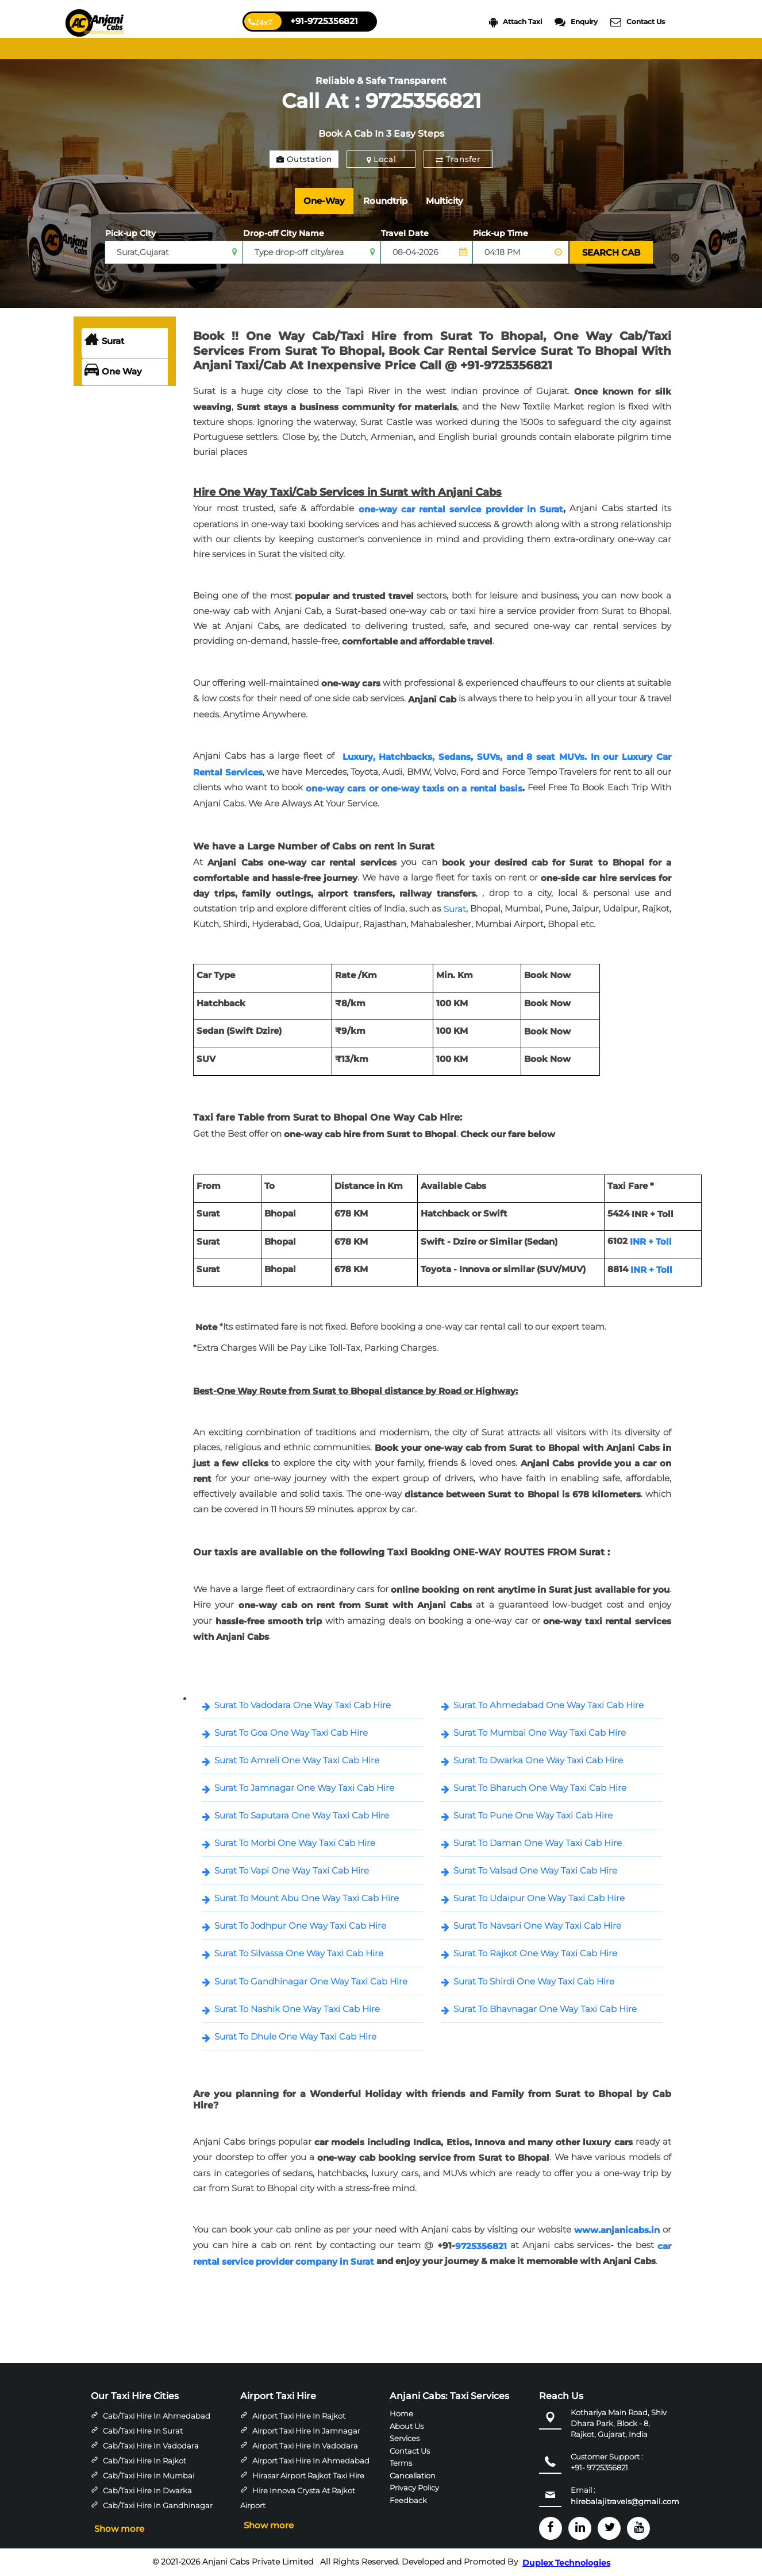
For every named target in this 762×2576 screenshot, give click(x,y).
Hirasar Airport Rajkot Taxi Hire (308, 2475)
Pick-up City (130, 233)
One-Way (324, 200)
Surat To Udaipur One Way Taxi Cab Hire (539, 1898)
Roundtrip (385, 200)
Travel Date (405, 233)
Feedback (408, 2499)
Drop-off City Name (283, 233)
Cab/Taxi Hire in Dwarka (147, 2490)
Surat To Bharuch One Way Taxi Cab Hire (539, 1787)
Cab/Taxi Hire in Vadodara (151, 2445)
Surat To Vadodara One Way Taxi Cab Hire (302, 1705)
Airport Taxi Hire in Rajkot (298, 2415)
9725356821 (481, 2246)
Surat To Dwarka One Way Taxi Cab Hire (538, 1760)
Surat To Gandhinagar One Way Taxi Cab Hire (310, 1981)
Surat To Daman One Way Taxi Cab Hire (537, 1842)
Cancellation (413, 2475)
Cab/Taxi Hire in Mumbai (148, 2475)
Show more (119, 2528)
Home (401, 2413)
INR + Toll (651, 1241)
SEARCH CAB (611, 252)
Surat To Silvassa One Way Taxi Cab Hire (298, 1953)
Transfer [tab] (458, 159)
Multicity (444, 200)
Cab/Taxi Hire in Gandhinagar (158, 2505)
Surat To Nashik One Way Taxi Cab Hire (297, 2008)
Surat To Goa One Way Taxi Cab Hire (291, 1732)
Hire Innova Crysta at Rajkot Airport (297, 2498)
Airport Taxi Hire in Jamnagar (306, 2430)
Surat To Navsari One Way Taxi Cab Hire (537, 1925)
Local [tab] (381, 159)
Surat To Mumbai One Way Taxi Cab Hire (539, 1732)
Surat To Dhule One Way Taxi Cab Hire (295, 2036)
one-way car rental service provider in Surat (461, 509)
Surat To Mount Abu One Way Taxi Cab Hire (306, 1898)
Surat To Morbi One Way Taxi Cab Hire (294, 1842)
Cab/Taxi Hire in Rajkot (144, 2460)
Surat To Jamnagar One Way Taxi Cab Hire (304, 1787)
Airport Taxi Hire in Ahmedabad (311, 2460)
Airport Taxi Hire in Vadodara (305, 2445)
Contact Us (637, 22)
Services (405, 2438)
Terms (401, 2462)
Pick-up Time (500, 233)
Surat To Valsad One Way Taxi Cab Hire (535, 1870)
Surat (104, 341)
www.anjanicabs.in (617, 2229)
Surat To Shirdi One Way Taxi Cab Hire (533, 1981)
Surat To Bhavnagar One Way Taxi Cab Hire (545, 2008)
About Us (407, 2426)
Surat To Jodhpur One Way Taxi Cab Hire (300, 1925)
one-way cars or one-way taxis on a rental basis (414, 788)
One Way (113, 371)
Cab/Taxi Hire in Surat (143, 2430)
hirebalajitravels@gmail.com (625, 2502)
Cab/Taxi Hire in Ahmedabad (156, 2415)
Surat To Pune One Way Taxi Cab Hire (533, 1815)
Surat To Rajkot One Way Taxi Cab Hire (535, 1953)
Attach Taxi (515, 22)
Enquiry (576, 22)
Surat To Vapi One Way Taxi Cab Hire (291, 1870)
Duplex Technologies (566, 2563)
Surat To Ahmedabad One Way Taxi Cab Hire (548, 1705)
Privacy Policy (414, 2487)
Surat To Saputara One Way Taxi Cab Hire (301, 1815)
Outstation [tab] (304, 159)
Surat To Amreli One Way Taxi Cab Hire (296, 1760)
